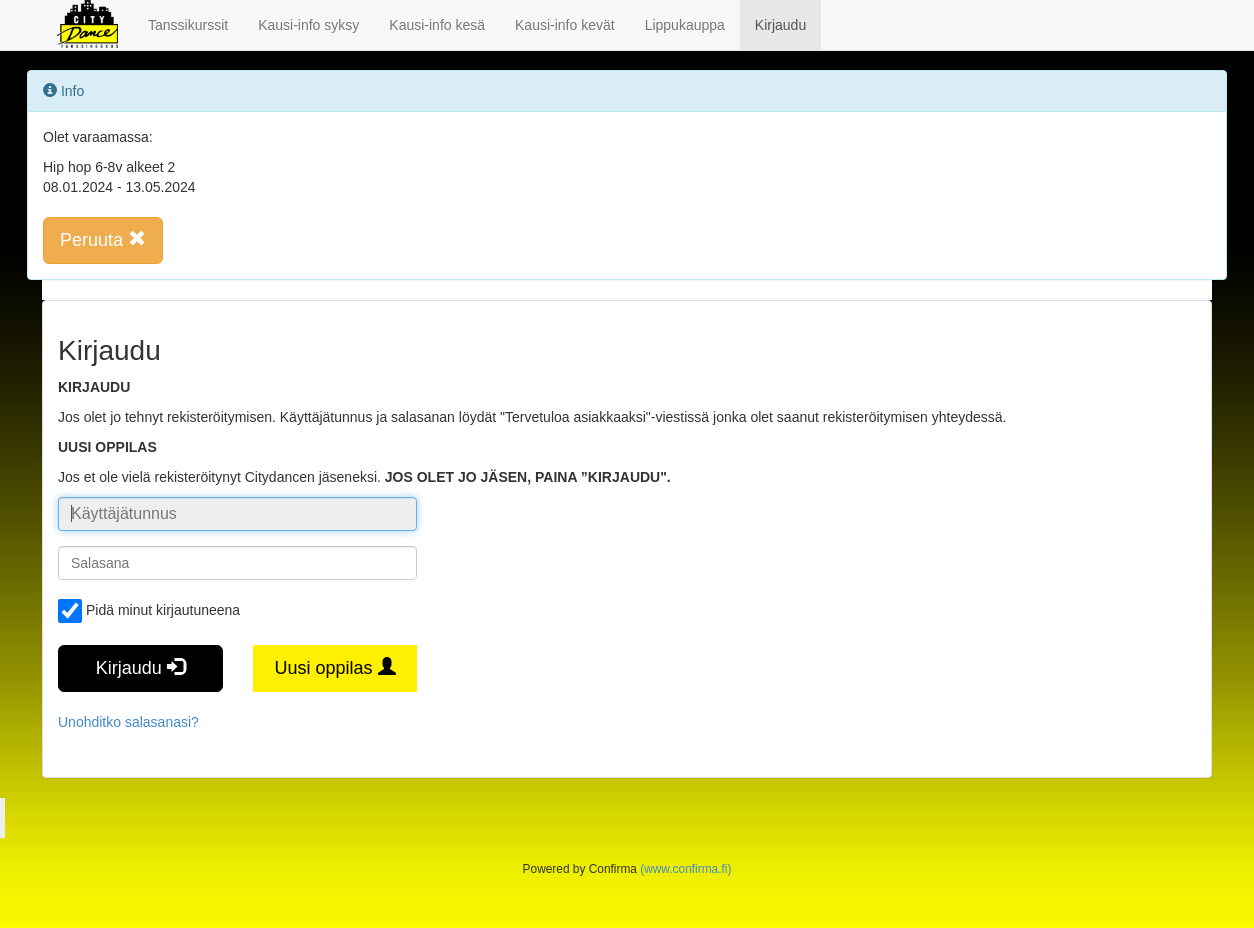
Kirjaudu (780, 25)
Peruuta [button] (103, 239)
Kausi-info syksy (308, 25)
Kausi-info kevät (565, 25)
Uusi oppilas (334, 667)
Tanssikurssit (188, 25)
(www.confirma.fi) (685, 869)
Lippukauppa (685, 25)
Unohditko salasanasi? (128, 722)
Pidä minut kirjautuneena (149, 611)
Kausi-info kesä (437, 25)
